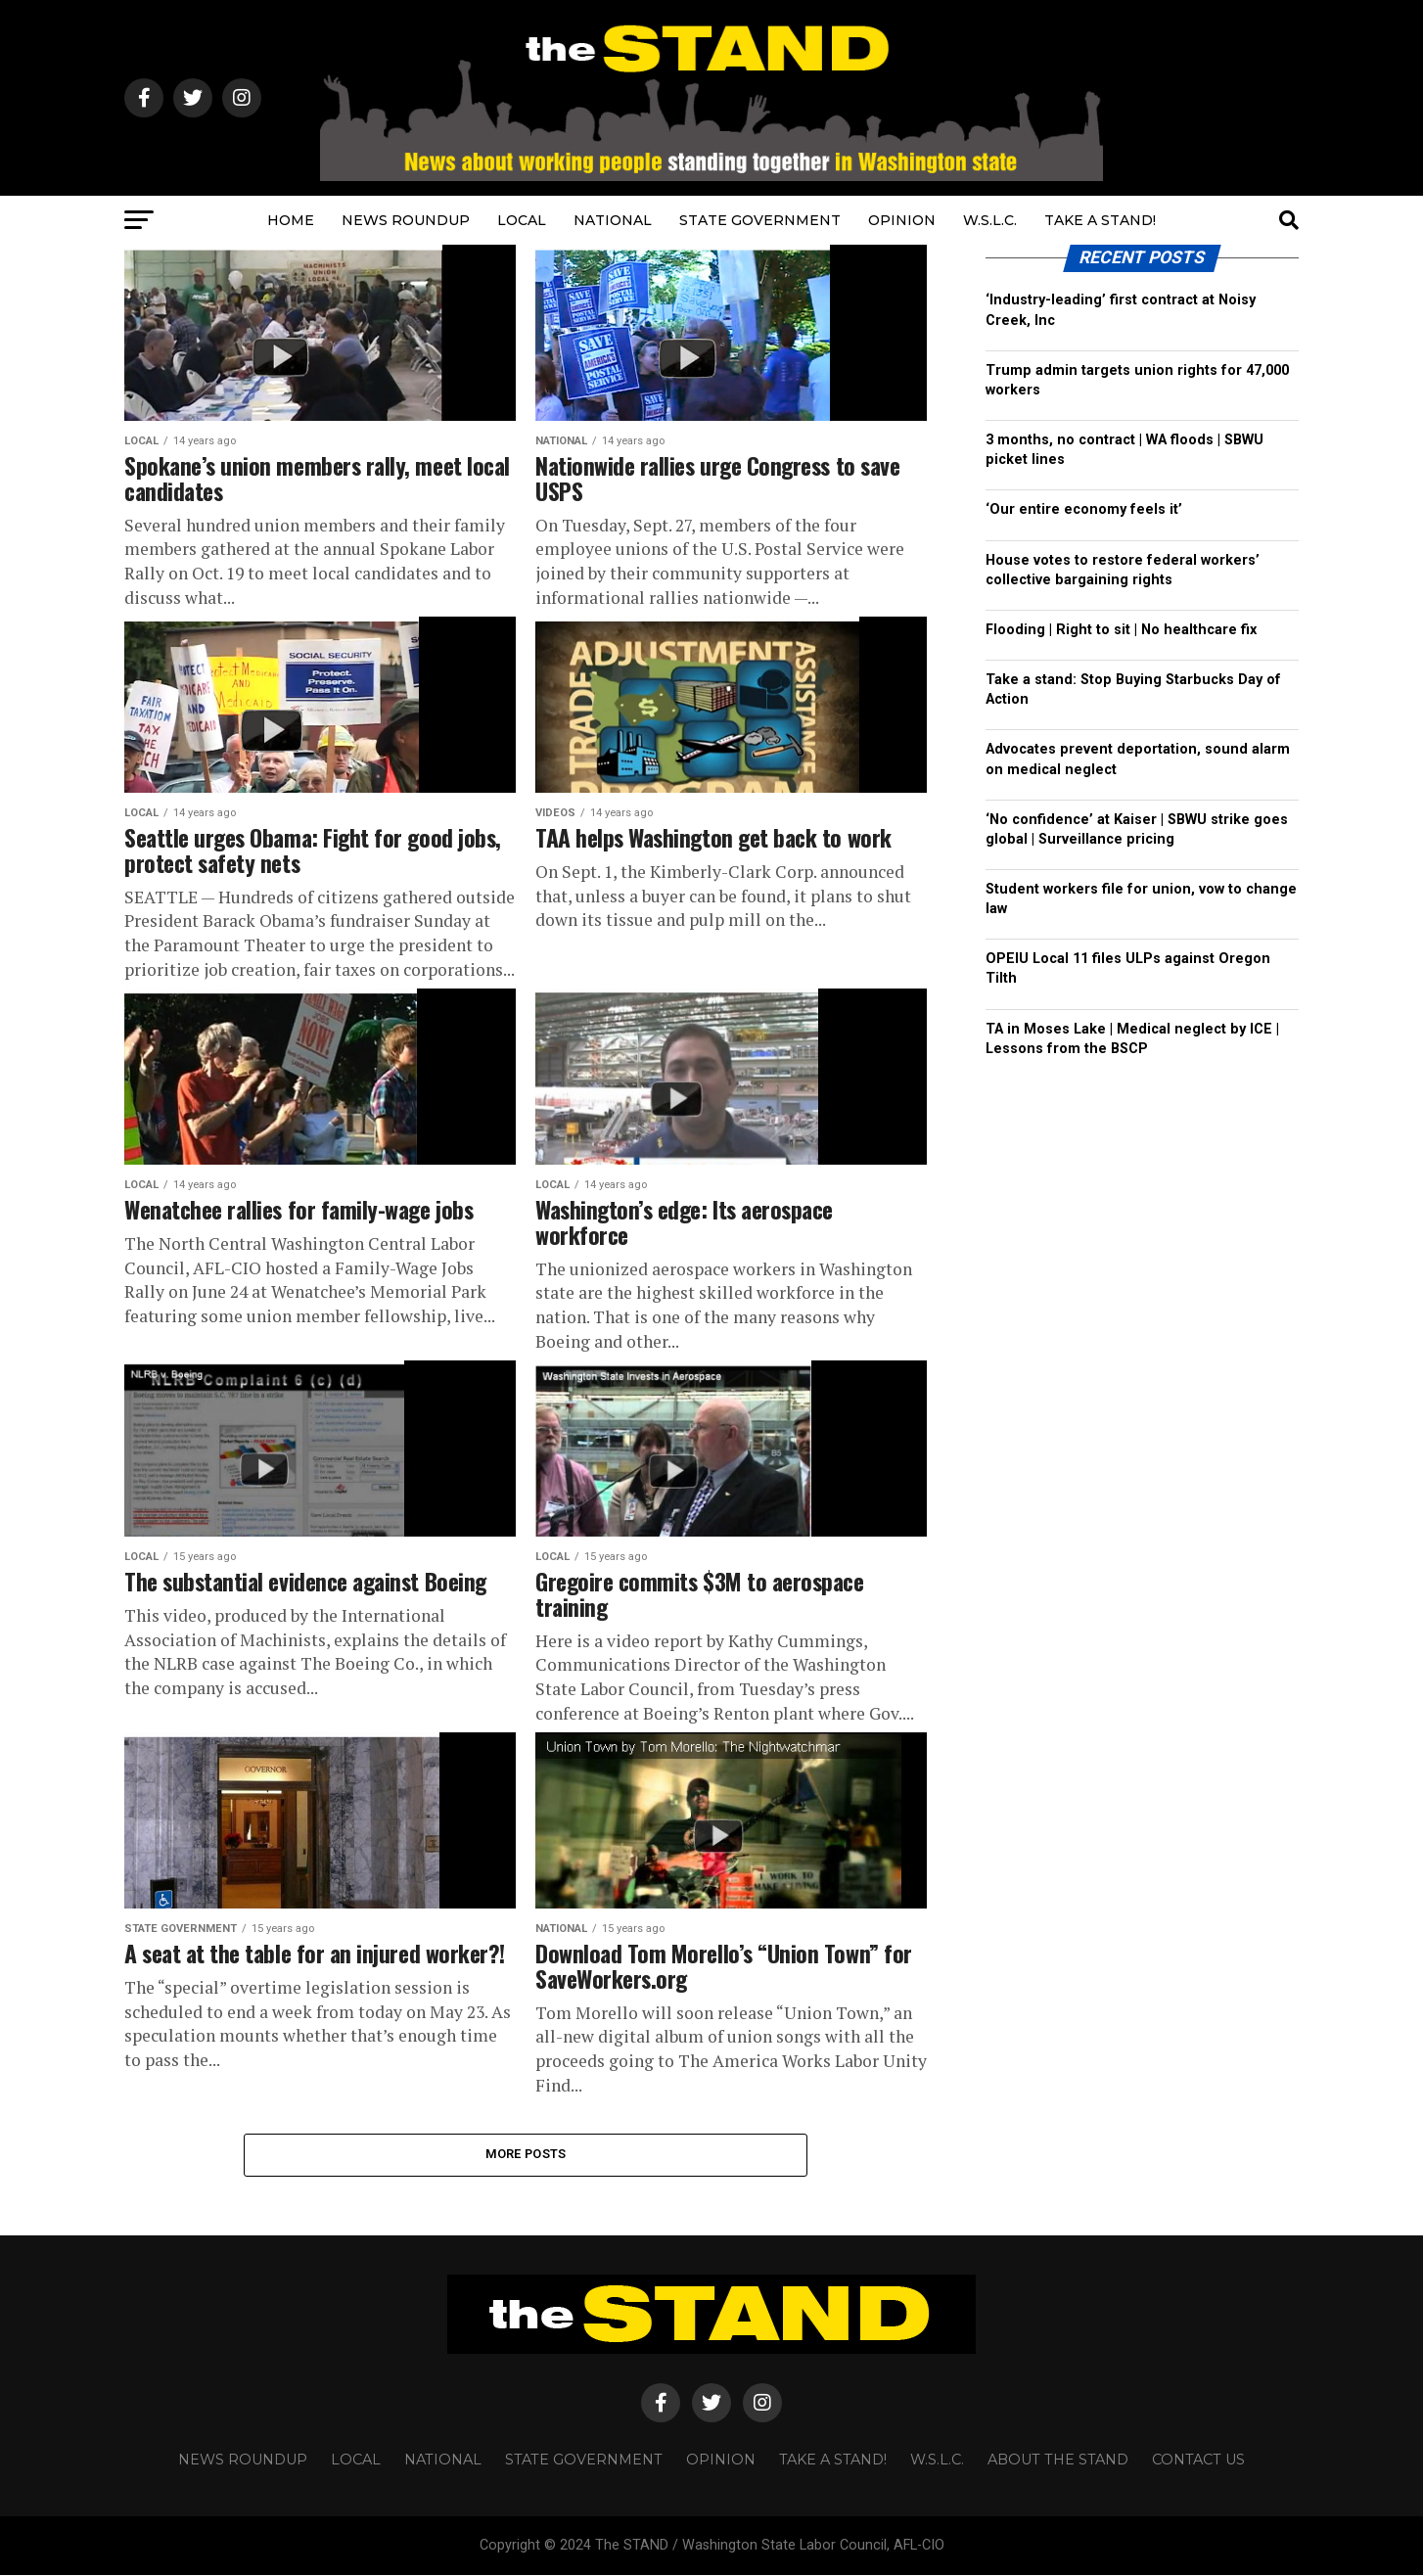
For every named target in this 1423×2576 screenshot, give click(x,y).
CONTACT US (1198, 2460)
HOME (290, 220)
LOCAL (521, 220)
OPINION (902, 220)
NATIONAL (613, 220)
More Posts (526, 2154)
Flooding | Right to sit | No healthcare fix (1121, 629)
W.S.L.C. (990, 220)
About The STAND (1057, 2460)
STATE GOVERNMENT (760, 220)
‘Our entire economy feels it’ (1084, 509)
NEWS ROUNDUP (406, 220)
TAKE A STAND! (1100, 220)
